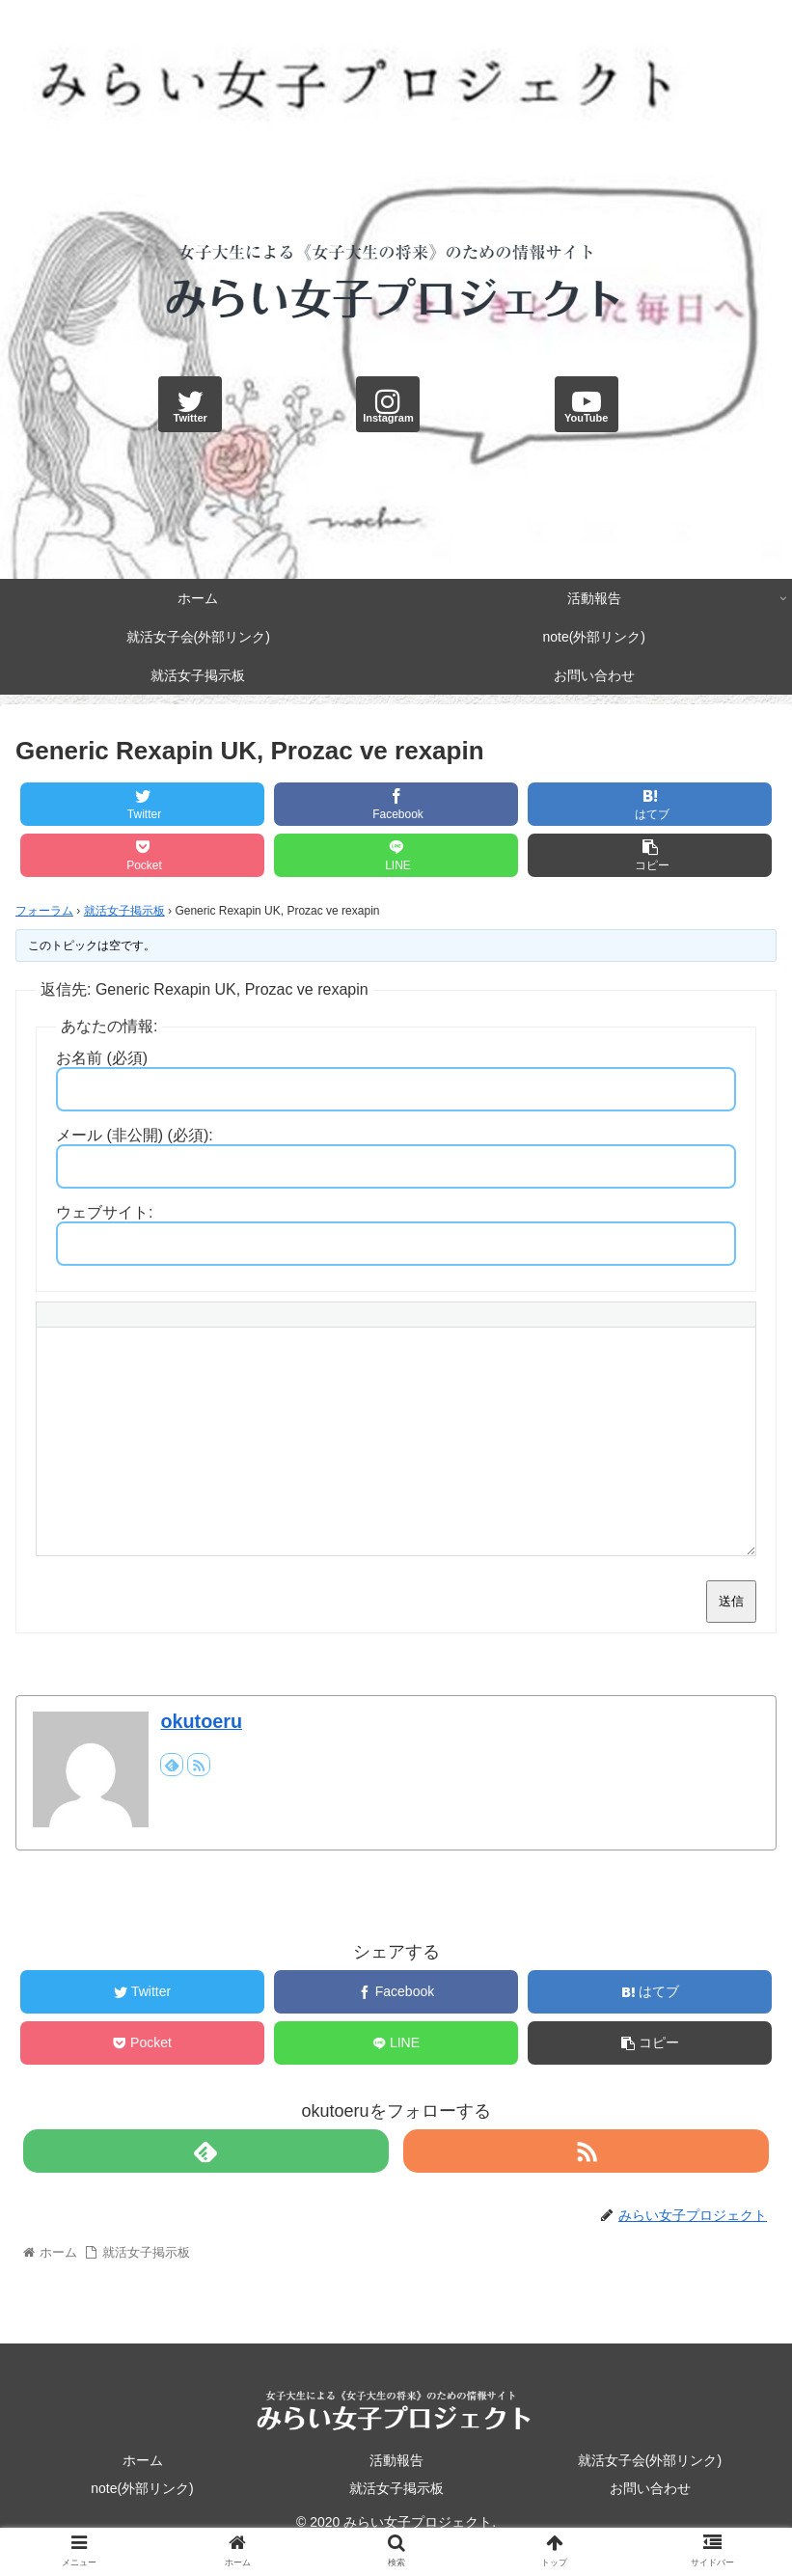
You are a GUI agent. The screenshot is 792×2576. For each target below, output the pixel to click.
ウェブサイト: (104, 1212)
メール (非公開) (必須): (134, 1135)
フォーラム (44, 911)
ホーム (143, 2460)
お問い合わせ (650, 2488)
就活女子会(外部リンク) (650, 2460)
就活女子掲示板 (124, 911)
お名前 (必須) (102, 1058)
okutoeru (201, 1721)
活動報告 (396, 2460)
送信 (731, 1601)
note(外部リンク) (142, 2488)
